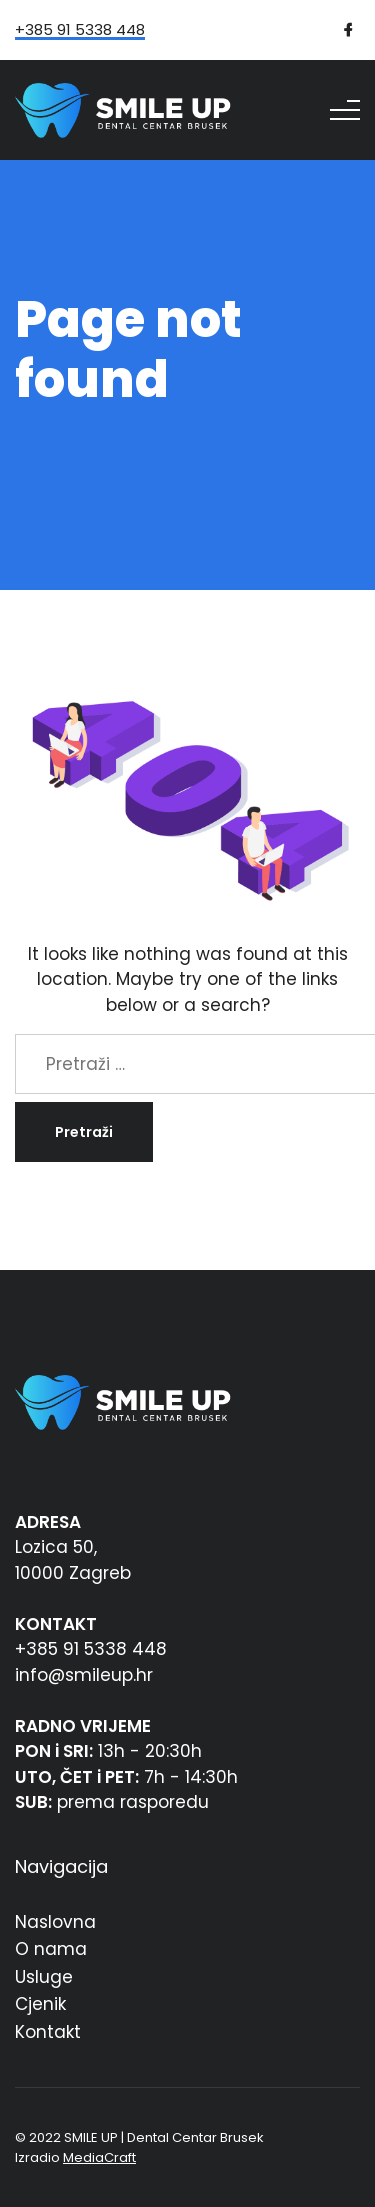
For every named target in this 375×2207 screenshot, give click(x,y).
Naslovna (55, 1922)
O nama (51, 1949)
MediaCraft (99, 2157)
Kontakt (48, 2032)
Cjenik (40, 2004)
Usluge (44, 1977)
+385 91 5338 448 (80, 31)
